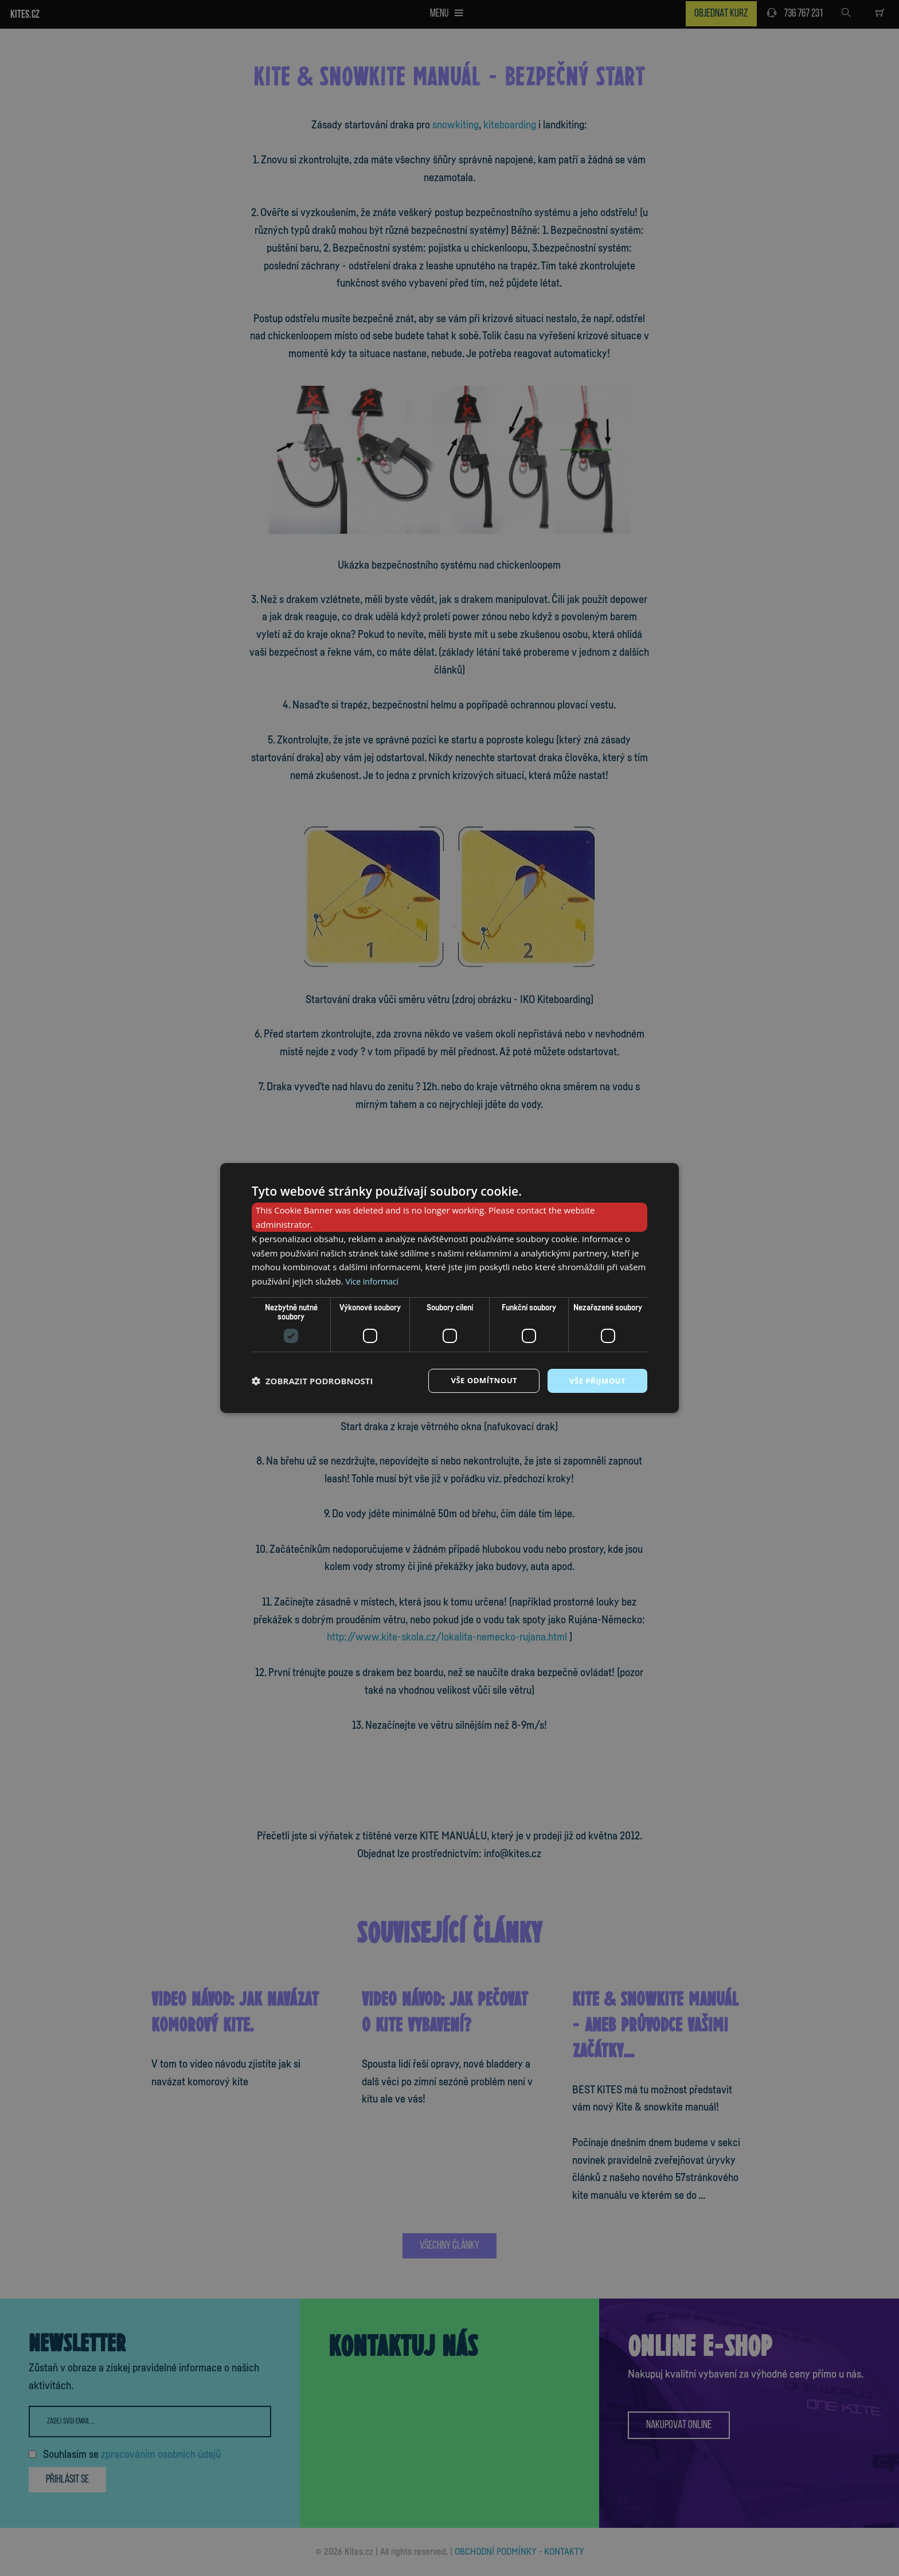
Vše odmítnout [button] (479, 1380)
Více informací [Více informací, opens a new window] (374, 1280)
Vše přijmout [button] (596, 1380)
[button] (312, 1381)
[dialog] (449, 1288)
